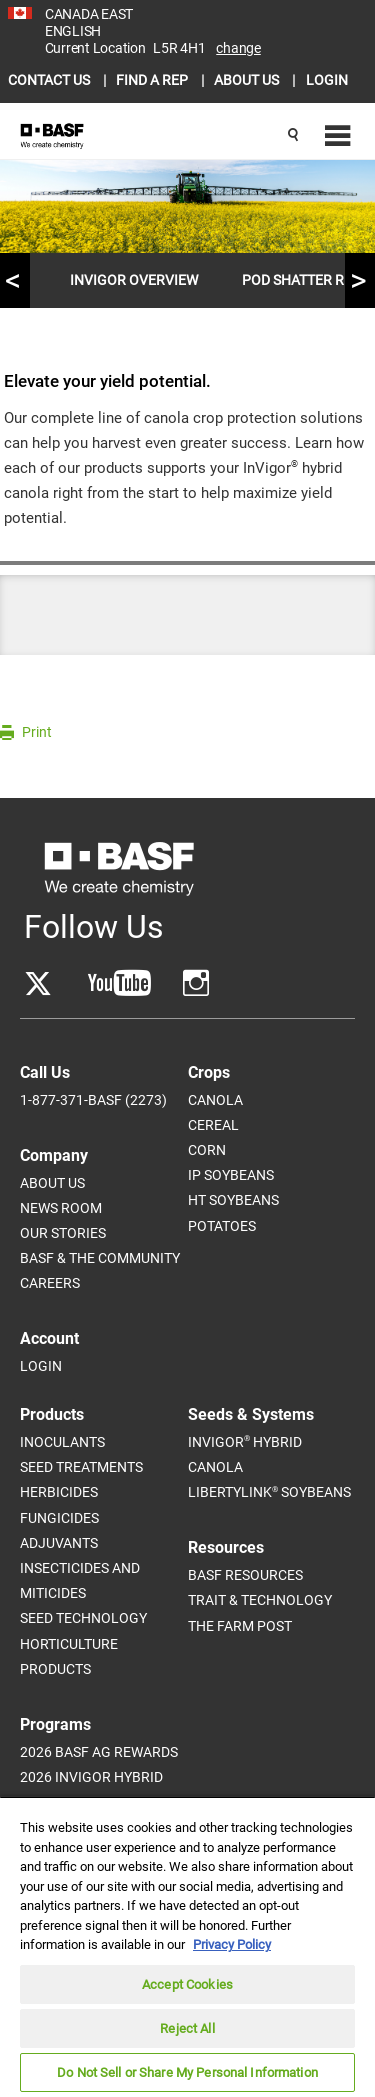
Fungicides (59, 1518)
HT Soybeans (233, 1200)
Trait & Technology (260, 1600)
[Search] (293, 136)
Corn (207, 1150)
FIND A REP (153, 80)
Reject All (187, 2028)
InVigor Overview (134, 280)
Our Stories (63, 1233)
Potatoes (222, 1226)
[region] (187, 1946)
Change (238, 48)
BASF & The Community (100, 1258)
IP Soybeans (231, 1175)
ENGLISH (73, 31)
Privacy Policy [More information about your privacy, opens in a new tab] (232, 1944)
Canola (215, 1100)
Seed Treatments (81, 1467)
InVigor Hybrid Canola (245, 1454)
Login (41, 1366)
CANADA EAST (89, 14)
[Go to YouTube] (119, 983)
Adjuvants (59, 1543)
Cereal (213, 1125)
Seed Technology (83, 1618)
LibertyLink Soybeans (269, 1492)
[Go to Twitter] (38, 983)
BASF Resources (245, 1575)
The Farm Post (240, 1626)
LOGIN (327, 80)
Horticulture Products (69, 1656)
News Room (61, 1208)
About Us (52, 1183)
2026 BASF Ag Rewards (99, 1752)
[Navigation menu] (335, 136)
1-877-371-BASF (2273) (93, 1100)
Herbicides (59, 1492)
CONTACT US (50, 80)
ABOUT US (248, 80)
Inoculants (62, 1442)
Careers (50, 1283)
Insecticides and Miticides (80, 1580)
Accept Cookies (187, 1984)
